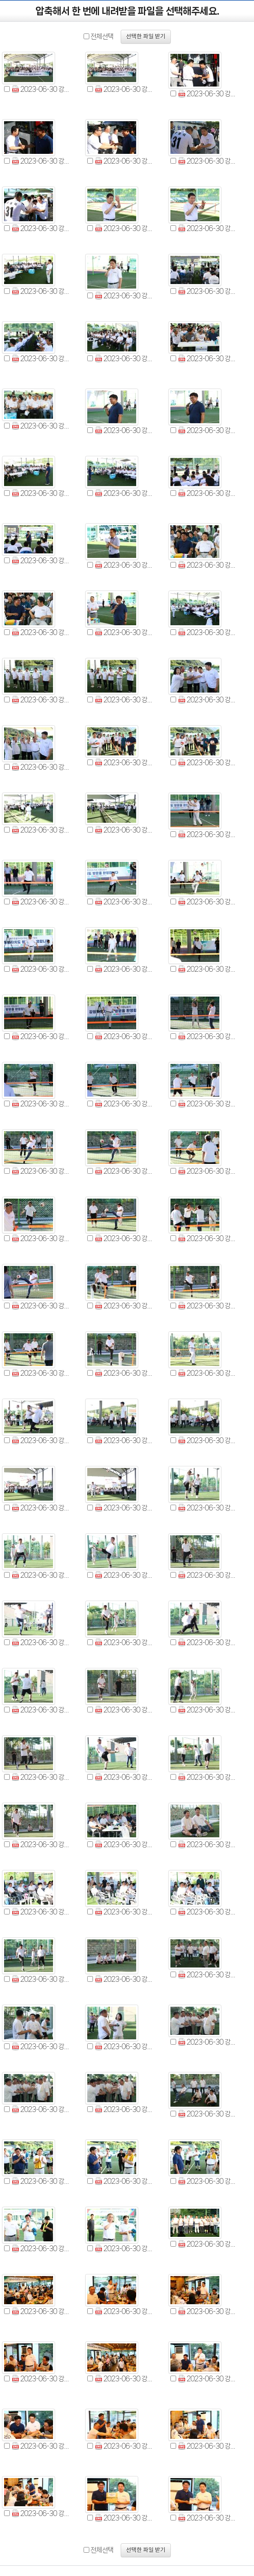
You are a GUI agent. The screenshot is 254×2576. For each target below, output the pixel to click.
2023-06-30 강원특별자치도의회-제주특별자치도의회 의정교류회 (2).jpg (124, 89)
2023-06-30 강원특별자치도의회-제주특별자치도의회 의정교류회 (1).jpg (41, 89)
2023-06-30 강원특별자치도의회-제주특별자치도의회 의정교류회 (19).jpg (41, 493)
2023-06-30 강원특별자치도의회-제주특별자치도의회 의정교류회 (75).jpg (207, 1710)
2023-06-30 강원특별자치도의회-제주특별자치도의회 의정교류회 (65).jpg (124, 1508)
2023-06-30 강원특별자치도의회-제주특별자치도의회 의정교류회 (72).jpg (207, 1642)
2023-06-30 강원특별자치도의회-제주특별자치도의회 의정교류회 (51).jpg (207, 1171)
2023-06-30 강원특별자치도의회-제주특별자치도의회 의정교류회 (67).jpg (41, 1575)
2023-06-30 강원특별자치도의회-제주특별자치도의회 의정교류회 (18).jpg (207, 430)
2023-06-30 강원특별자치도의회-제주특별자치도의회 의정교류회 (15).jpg (207, 358)
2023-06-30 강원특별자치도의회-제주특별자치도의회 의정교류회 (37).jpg (41, 902)
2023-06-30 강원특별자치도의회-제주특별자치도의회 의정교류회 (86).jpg (124, 1979)
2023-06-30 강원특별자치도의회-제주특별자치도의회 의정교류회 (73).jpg (41, 1710)
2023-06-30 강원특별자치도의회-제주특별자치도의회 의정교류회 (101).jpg (207, 2244)
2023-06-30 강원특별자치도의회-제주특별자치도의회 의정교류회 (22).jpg (41, 560)
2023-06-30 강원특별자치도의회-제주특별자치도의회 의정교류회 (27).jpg (207, 632)
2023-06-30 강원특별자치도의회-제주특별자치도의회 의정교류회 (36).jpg (207, 834)
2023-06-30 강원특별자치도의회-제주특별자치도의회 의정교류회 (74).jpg (124, 1710)
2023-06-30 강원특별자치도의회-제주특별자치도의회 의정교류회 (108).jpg (41, 2446)
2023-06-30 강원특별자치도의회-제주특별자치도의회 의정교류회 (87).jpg (207, 1975)
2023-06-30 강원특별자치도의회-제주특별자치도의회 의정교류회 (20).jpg (124, 493)
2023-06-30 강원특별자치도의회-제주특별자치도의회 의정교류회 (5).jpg (124, 161)
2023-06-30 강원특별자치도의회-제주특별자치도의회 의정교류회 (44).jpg (124, 1036)
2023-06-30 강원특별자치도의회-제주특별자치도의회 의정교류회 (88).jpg (41, 2046)
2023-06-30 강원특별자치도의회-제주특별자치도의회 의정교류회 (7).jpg (41, 228)
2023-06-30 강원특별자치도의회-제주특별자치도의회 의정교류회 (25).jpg (41, 632)
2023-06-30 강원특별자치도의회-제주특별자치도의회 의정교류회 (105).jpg (41, 2379)
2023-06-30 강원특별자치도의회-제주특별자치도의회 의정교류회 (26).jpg (124, 632)
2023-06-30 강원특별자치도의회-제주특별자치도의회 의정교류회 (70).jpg (41, 1642)
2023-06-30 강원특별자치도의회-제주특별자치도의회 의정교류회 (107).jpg (207, 2379)
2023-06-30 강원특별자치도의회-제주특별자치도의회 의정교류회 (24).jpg (207, 565)
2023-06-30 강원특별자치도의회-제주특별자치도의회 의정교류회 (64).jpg (41, 1508)
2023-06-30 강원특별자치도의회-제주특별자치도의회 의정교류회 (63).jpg (207, 1440)
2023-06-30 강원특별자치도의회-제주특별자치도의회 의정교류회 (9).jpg (207, 228)
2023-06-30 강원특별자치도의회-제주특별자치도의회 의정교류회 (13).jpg (41, 358)
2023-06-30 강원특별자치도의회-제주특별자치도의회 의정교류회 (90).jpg (207, 2042)
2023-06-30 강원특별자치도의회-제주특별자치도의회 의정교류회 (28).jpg (41, 700)
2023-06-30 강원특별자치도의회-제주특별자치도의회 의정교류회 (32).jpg (124, 762)
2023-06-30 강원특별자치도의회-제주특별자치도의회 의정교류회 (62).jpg (124, 1440)
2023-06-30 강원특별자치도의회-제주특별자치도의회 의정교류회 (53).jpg (124, 1238)
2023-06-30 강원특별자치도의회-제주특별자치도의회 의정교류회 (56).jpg (124, 1306)
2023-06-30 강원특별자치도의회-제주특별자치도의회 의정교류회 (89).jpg (124, 2046)
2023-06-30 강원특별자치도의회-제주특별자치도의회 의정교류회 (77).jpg (124, 1777)
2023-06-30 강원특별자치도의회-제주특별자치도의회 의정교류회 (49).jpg (41, 1171)
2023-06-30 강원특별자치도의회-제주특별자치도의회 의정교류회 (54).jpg (207, 1238)
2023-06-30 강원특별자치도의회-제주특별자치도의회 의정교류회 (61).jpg (41, 1440)
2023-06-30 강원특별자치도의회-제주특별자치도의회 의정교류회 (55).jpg (41, 1306)
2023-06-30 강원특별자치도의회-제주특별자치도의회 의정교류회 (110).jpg (207, 2446)
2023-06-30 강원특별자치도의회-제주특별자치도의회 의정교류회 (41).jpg (124, 969)
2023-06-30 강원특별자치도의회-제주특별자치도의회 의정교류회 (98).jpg (207, 2181)
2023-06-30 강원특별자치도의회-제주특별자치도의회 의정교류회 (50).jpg (124, 1171)
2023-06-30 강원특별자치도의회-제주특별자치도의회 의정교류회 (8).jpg (124, 228)
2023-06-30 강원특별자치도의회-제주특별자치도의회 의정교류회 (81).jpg (207, 1844)
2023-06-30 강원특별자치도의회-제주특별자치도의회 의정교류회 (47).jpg (124, 1104)
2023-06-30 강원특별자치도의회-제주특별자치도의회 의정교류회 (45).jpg (207, 1036)
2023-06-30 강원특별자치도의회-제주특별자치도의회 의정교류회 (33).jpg (207, 762)
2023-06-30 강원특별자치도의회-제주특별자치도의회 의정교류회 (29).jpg (124, 700)
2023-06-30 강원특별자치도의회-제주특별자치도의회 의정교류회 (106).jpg (124, 2379)
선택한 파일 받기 (146, 36)
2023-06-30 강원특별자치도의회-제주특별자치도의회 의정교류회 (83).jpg (124, 1912)
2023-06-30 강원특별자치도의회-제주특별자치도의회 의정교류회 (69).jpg (207, 1575)
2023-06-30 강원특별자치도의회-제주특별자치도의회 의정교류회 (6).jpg (207, 161)
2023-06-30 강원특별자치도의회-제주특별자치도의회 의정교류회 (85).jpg (41, 1979)
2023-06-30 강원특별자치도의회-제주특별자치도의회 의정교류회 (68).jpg (124, 1575)
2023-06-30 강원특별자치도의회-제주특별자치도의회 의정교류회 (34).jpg (41, 830)
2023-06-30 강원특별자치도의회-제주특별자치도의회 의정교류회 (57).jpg (207, 1306)
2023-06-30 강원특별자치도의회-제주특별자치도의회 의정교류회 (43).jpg (41, 1036)
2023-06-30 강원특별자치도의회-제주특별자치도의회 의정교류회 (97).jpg (124, 2181)
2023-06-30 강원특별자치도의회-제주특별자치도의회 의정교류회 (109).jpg (124, 2446)
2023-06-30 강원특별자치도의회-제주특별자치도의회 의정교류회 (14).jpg (124, 358)
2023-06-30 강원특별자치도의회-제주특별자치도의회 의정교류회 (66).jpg (207, 1508)
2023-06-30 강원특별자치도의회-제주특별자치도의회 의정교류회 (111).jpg (41, 2513)
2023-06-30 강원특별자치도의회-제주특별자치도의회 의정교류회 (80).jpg (124, 1844)
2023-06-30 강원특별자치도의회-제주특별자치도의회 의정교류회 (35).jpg (124, 830)
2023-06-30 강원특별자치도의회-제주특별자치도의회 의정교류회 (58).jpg (41, 1373)
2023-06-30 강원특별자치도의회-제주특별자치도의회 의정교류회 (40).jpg (41, 969)
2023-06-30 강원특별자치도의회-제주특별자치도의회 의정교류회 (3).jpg (207, 94)
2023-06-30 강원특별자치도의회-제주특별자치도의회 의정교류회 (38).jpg (124, 902)
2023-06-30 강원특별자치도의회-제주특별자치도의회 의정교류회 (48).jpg (207, 1104)
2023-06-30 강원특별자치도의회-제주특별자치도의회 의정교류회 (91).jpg (41, 2109)
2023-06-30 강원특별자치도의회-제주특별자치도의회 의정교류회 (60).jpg (207, 1373)
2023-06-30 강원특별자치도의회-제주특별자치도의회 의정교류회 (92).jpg (124, 2109)
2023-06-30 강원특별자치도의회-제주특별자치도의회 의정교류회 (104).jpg (207, 2311)
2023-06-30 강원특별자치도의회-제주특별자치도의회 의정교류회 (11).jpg (124, 296)
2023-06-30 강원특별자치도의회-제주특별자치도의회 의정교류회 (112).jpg (124, 2518)
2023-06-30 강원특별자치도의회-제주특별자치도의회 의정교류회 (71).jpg (124, 1642)
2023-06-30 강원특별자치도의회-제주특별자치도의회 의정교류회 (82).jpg (41, 1912)
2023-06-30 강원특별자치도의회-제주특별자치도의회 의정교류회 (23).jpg (124, 565)
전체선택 (102, 36)
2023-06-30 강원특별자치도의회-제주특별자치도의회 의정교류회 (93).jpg (207, 2114)
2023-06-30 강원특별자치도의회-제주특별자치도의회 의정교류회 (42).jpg (207, 969)
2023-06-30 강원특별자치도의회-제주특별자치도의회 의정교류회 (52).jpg (41, 1238)
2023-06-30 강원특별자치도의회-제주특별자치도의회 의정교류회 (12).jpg (207, 291)
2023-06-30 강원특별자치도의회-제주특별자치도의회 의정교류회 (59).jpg (124, 1373)
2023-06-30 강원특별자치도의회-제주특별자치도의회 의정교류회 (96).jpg (41, 2181)
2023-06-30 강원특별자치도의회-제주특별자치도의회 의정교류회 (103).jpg (124, 2311)
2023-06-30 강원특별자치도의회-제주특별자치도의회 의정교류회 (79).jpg (41, 1844)
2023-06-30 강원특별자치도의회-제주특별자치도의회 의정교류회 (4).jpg (41, 161)
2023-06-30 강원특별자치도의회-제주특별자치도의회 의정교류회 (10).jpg (41, 291)
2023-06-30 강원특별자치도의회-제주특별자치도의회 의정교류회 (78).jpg (207, 1777)
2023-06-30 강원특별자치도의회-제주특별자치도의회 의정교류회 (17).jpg (124, 430)
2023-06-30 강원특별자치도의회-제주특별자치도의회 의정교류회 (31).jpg (41, 767)
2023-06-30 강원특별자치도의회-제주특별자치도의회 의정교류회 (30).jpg (207, 700)
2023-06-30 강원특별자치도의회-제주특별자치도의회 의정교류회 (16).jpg (41, 426)
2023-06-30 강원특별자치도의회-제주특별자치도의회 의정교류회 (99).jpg (41, 2248)
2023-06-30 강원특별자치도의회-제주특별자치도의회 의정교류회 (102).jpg (41, 2311)
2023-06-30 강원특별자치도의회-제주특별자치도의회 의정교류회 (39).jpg (207, 902)
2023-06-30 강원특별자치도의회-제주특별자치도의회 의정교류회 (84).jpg (207, 1912)
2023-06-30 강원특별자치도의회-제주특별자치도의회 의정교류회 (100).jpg (124, 2248)
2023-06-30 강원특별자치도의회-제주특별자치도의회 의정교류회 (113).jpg (207, 2518)
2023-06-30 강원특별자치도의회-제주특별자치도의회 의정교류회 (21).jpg (207, 493)
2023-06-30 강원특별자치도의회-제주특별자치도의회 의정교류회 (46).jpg (41, 1104)
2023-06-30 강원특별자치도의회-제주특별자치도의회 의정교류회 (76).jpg (41, 1777)
